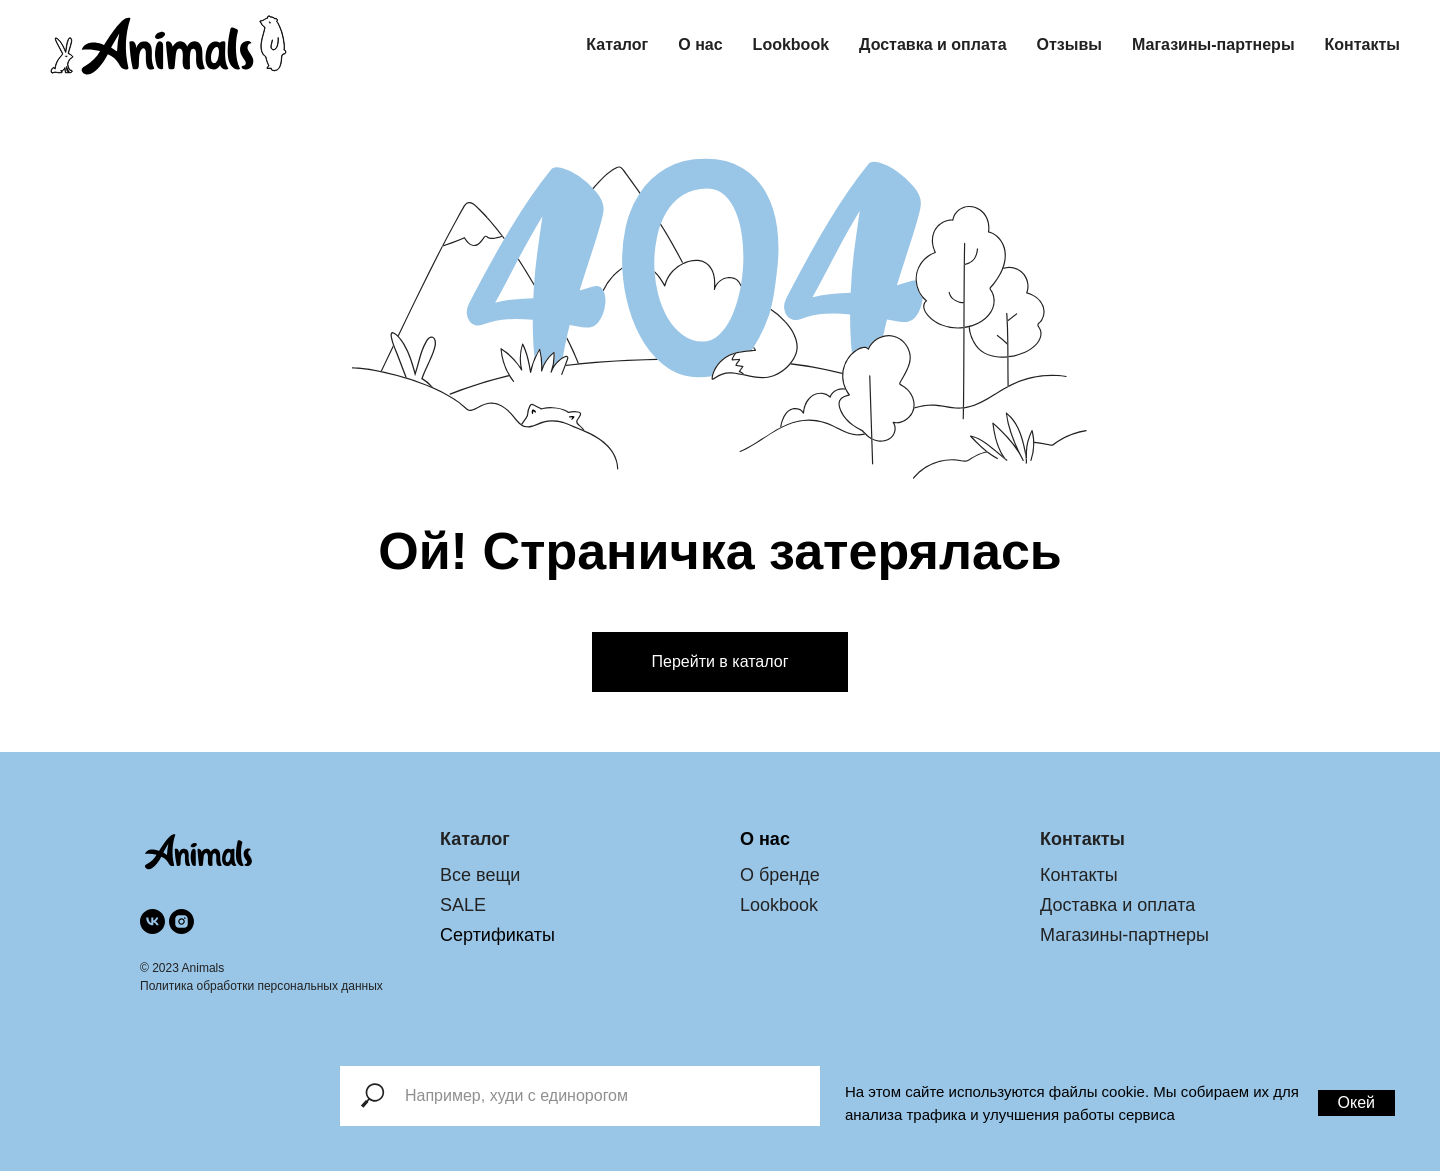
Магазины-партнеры (1213, 44)
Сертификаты (497, 935)
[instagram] (181, 921)
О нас (700, 44)
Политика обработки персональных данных (261, 986)
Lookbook (791, 44)
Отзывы (1069, 44)
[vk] (152, 921)
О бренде (780, 875)
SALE (463, 905)
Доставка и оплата (933, 44)
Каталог (617, 44)
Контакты (1362, 44)
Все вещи (480, 875)
